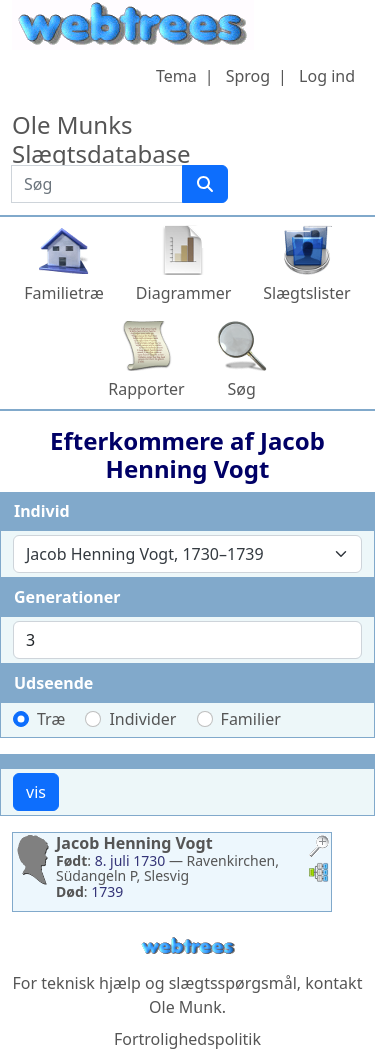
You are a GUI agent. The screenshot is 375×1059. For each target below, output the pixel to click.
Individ (42, 511)
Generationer (67, 597)
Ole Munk (185, 1007)
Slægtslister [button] (306, 293)
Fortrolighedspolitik (187, 1039)
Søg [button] (242, 389)
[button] (319, 848)
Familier (251, 719)
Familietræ (64, 293)
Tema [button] (176, 76)
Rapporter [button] (146, 389)
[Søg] (205, 184)
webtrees (188, 946)
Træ (51, 719)
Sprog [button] (248, 76)
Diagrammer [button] (183, 293)
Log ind (327, 76)
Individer (142, 719)
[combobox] (187, 554)
